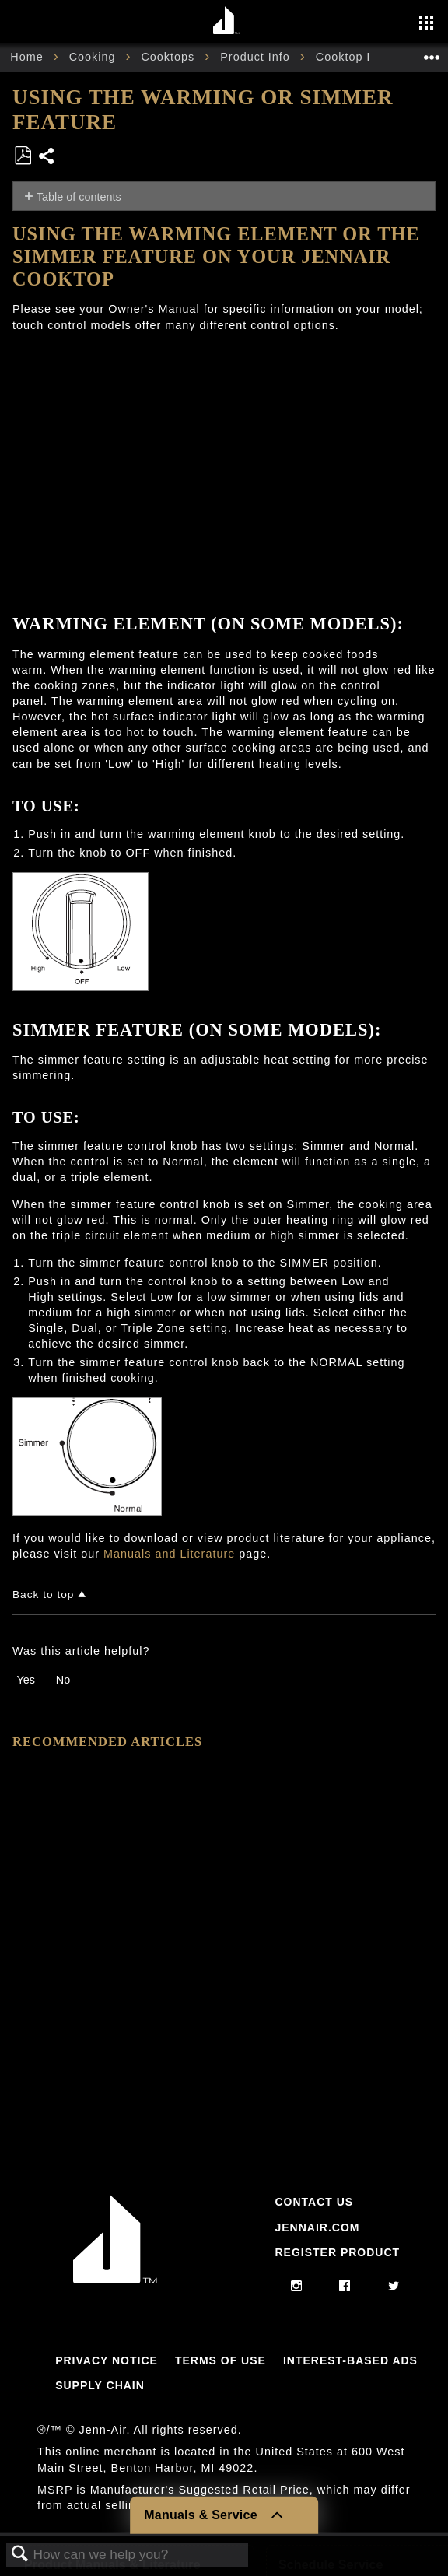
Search (20, 2555)
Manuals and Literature (169, 1553)
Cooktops (169, 57)
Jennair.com (317, 2227)
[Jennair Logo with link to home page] (115, 2279)
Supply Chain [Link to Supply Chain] (100, 2385)
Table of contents (79, 197)
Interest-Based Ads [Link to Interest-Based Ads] (350, 2360)
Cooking (94, 57)
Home (28, 57)
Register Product (337, 2252)
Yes (25, 1680)
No (63, 1680)
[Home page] (226, 21)
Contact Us (314, 2202)
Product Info (257, 57)
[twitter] (394, 2286)
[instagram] (297, 2286)
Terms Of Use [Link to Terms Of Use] (220, 2360)
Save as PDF (22, 156)
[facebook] (345, 2286)
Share (47, 157)
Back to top (43, 1594)
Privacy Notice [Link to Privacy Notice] (106, 2360)
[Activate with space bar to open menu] (426, 24)
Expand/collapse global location (431, 52)
